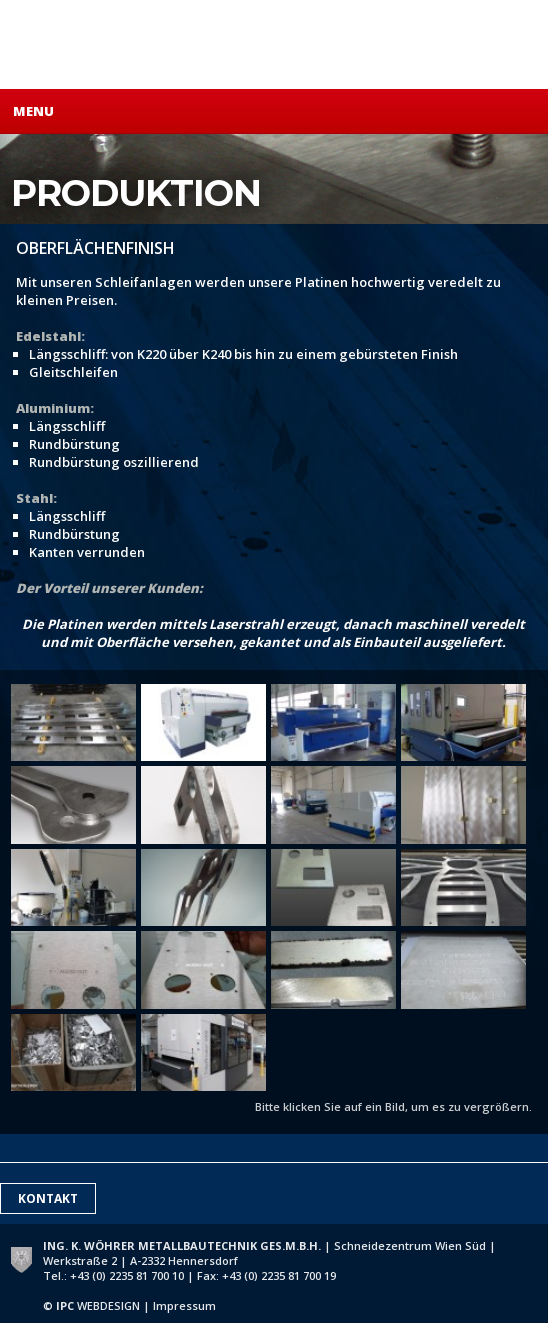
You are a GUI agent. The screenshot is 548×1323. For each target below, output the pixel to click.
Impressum (184, 1305)
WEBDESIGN (98, 1305)
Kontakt (48, 1198)
